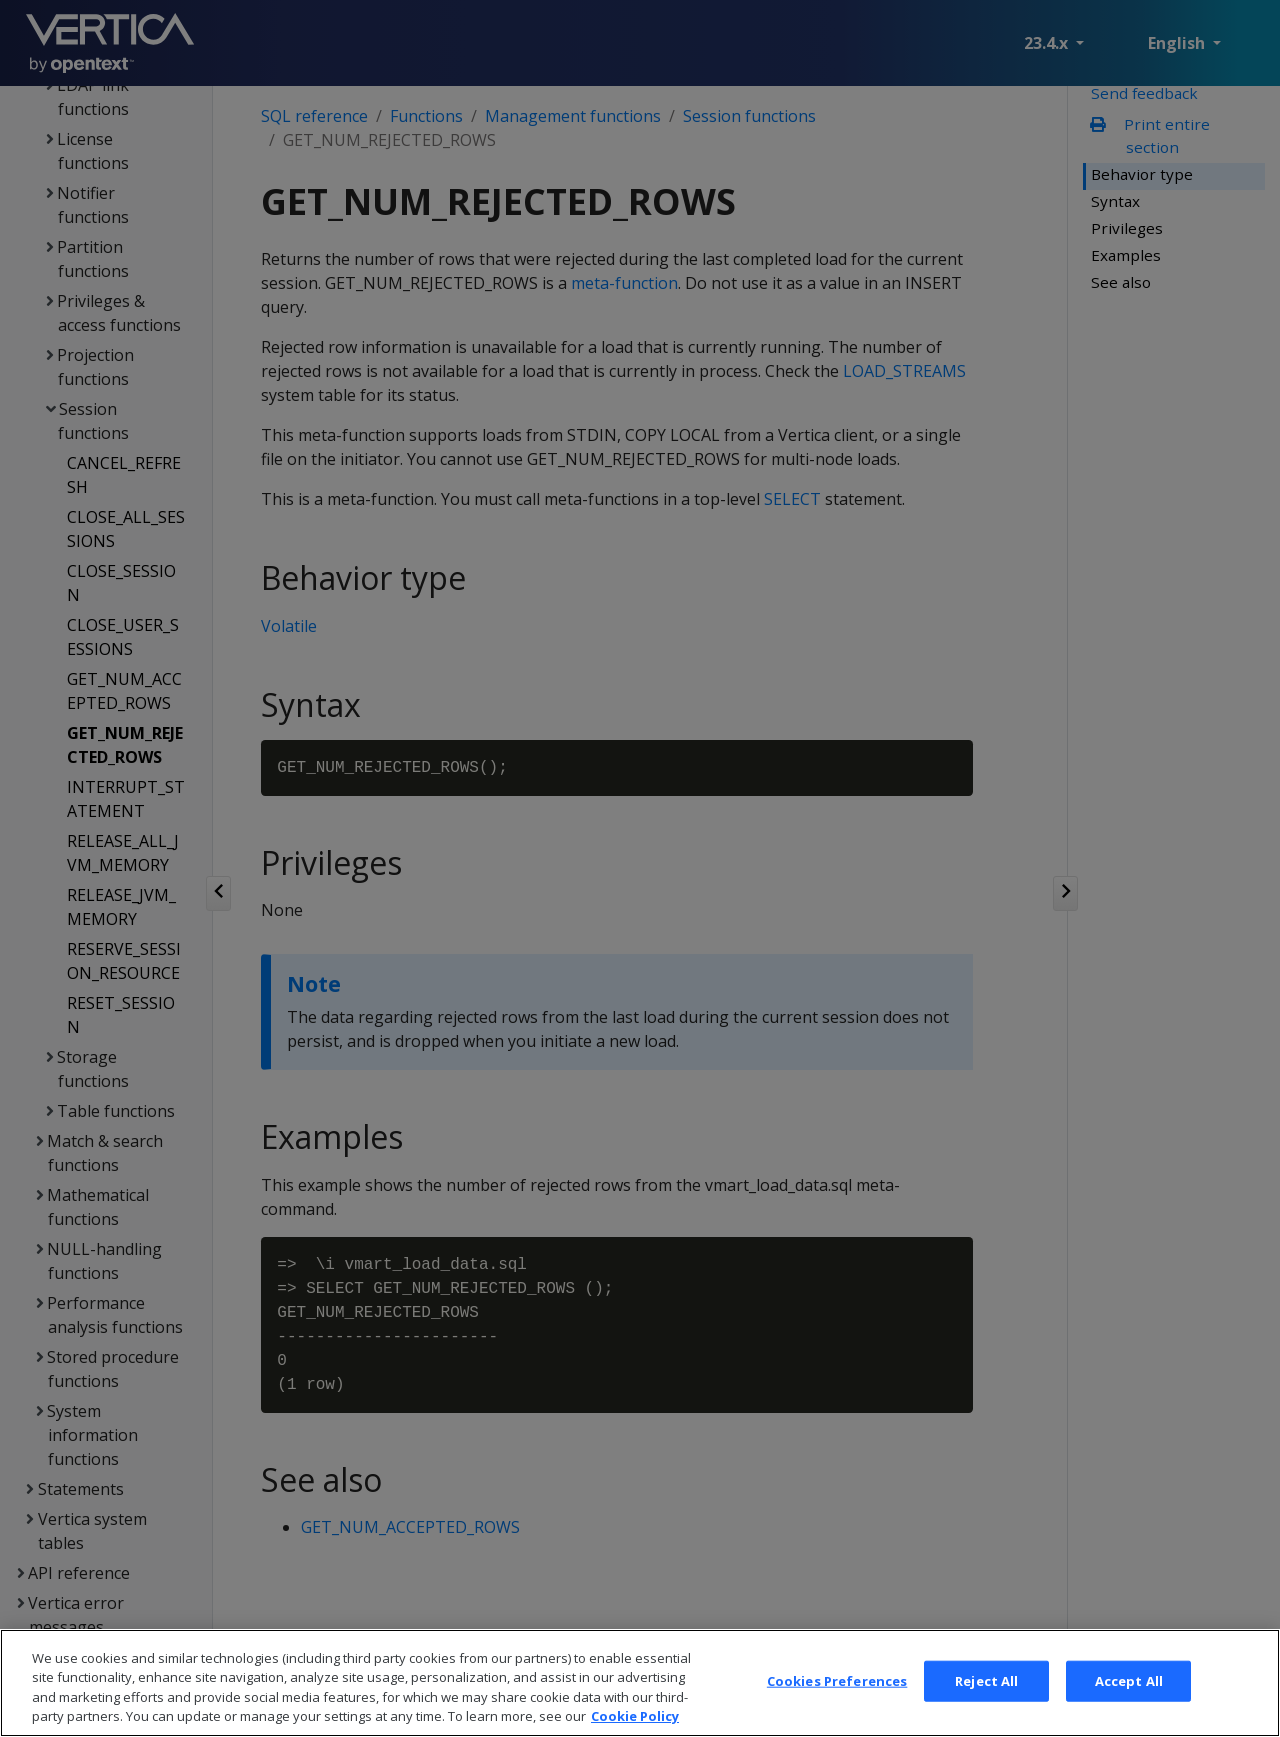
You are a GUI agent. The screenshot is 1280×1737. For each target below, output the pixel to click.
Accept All (1129, 1702)
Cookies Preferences (837, 1702)
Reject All (986, 1702)
